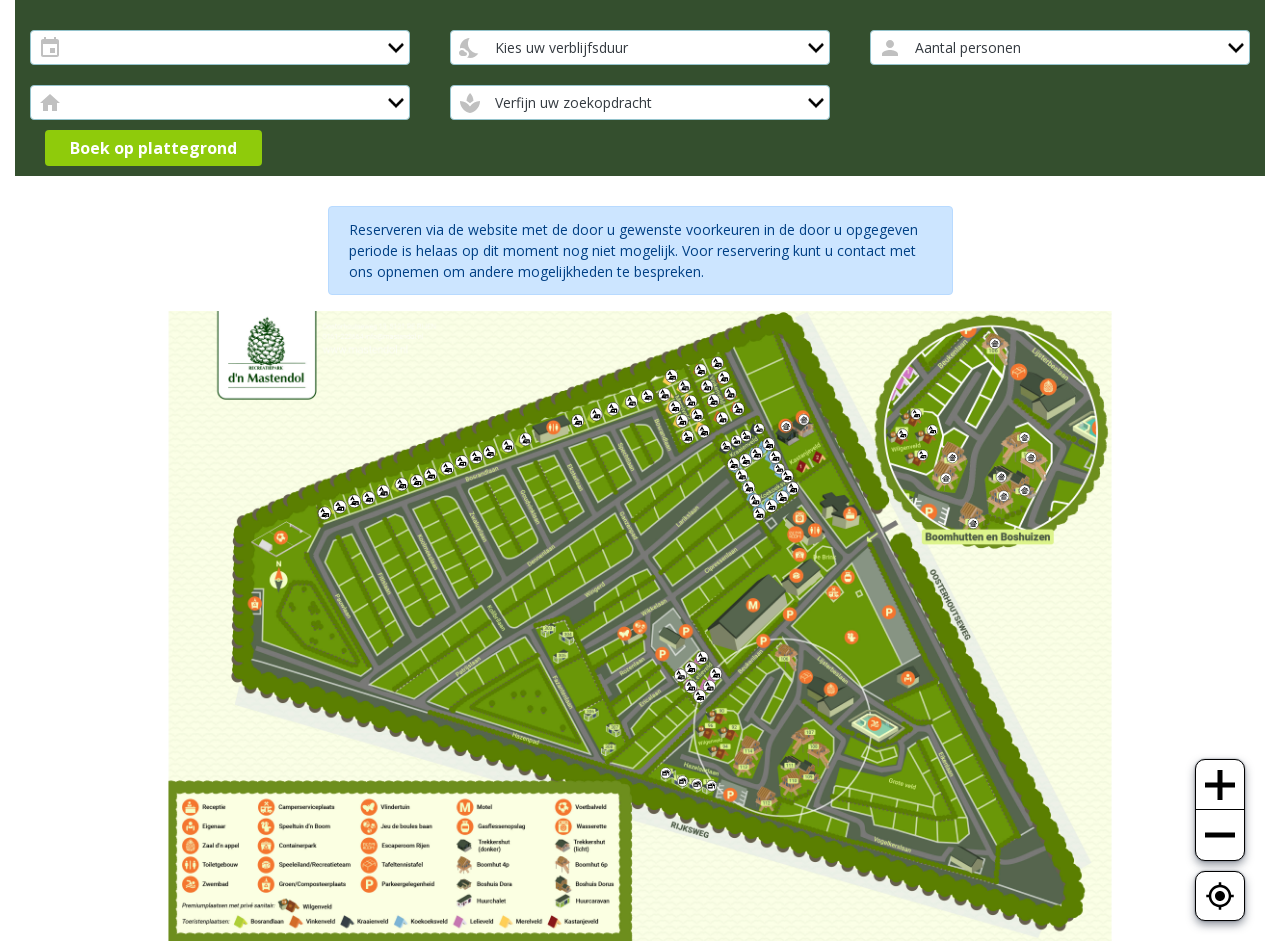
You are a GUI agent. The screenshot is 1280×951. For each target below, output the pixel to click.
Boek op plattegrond (153, 148)
